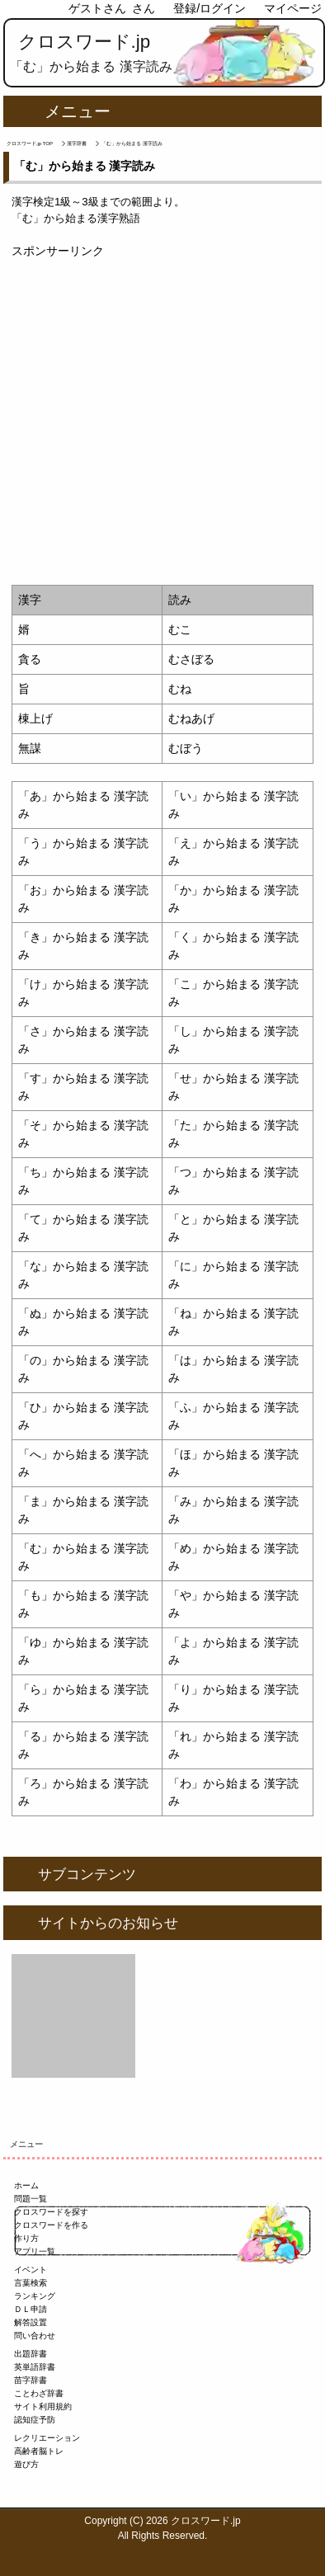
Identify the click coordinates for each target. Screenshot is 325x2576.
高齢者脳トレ (39, 2451)
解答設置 (30, 2322)
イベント (30, 2269)
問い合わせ (34, 2335)
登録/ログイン (209, 8)
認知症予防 (34, 2419)
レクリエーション (47, 2437)
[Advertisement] (162, 422)
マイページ (293, 8)
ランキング (34, 2296)
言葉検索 (30, 2282)
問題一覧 (30, 2198)
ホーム (26, 2185)
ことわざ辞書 (39, 2393)
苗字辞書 (30, 2380)
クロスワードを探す (51, 2211)
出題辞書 (30, 2353)
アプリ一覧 (34, 2251)
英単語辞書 (34, 2366)
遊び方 (26, 2464)
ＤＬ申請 (30, 2309)
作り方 (26, 2238)
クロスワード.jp (84, 41)
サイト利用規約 (43, 2406)
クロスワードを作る (51, 2225)
